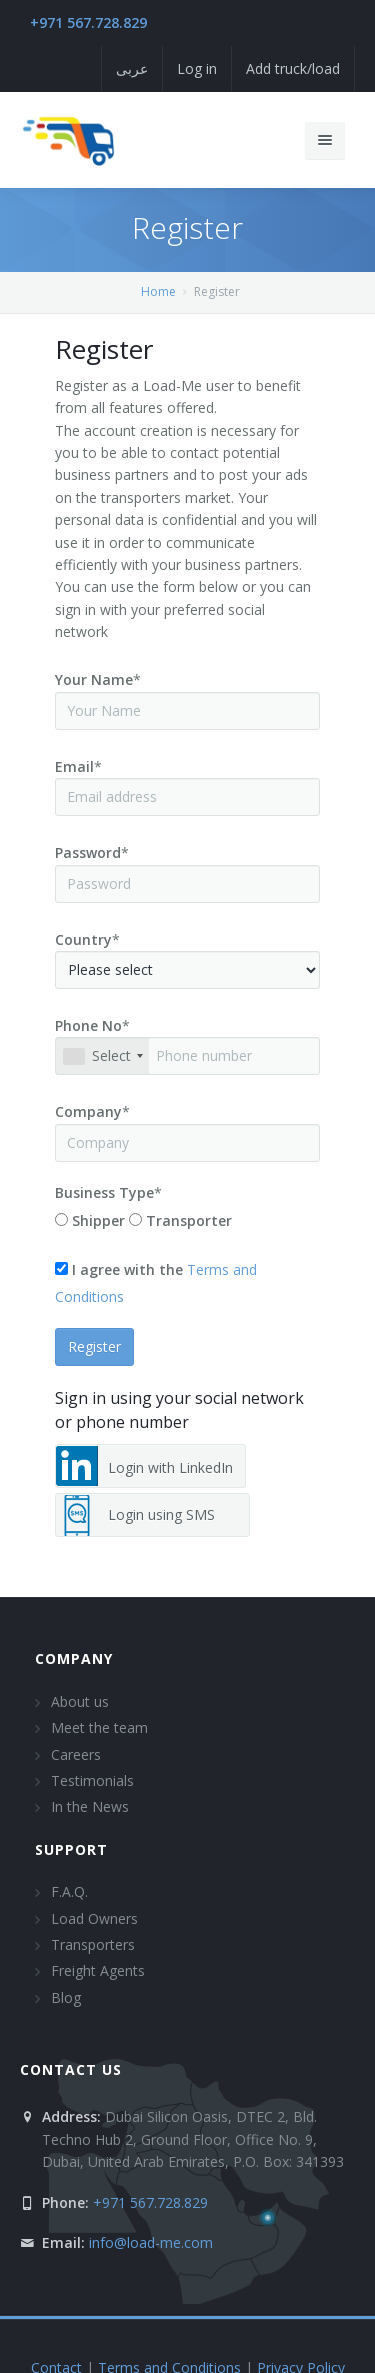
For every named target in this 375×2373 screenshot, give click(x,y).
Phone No (88, 1025)
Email (74, 766)
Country (83, 939)
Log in (197, 68)
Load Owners (94, 1918)
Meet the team (99, 1727)
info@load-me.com (151, 2242)
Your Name (94, 679)
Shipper (98, 1220)
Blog (66, 1997)
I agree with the (127, 1269)
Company (88, 1111)
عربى (132, 68)
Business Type (104, 1192)
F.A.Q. (69, 1891)
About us (80, 1701)
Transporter (189, 1220)
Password (88, 852)
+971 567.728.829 (88, 22)
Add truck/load (293, 68)
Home (158, 291)
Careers (76, 1754)
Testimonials (92, 1780)
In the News (90, 1806)
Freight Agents (98, 1970)
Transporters (93, 1944)
